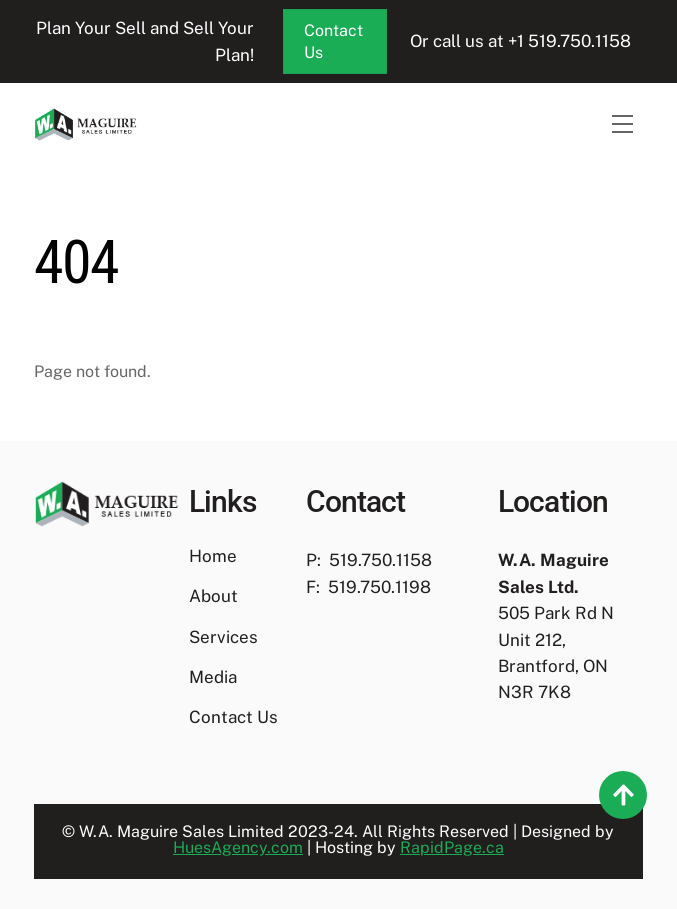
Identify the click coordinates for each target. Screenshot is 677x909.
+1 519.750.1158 (571, 41)
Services (223, 637)
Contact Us (333, 41)
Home (213, 556)
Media (213, 677)
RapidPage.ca (452, 847)
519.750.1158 (380, 560)
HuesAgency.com (238, 847)
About (213, 596)
